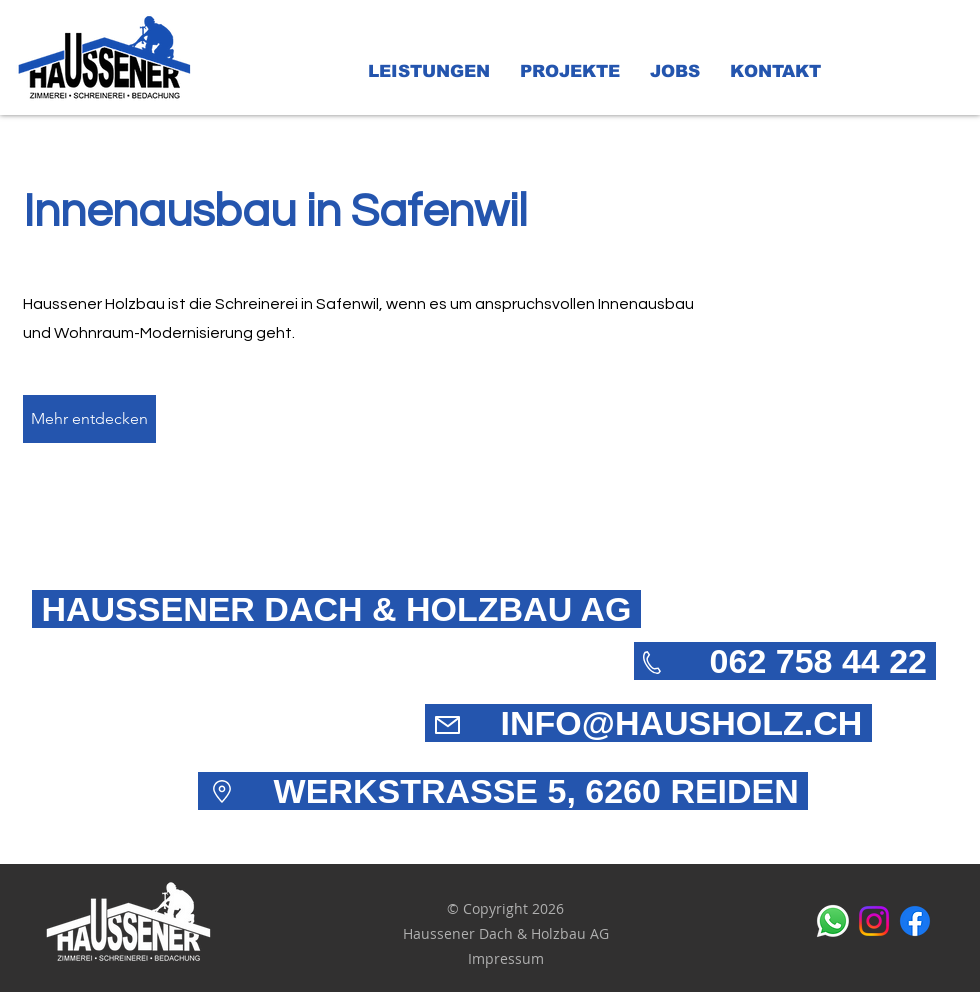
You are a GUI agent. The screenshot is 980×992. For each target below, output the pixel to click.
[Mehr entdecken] (89, 419)
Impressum (506, 958)
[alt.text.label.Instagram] (874, 921)
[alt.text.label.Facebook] (915, 921)
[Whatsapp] (833, 921)
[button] (429, 72)
